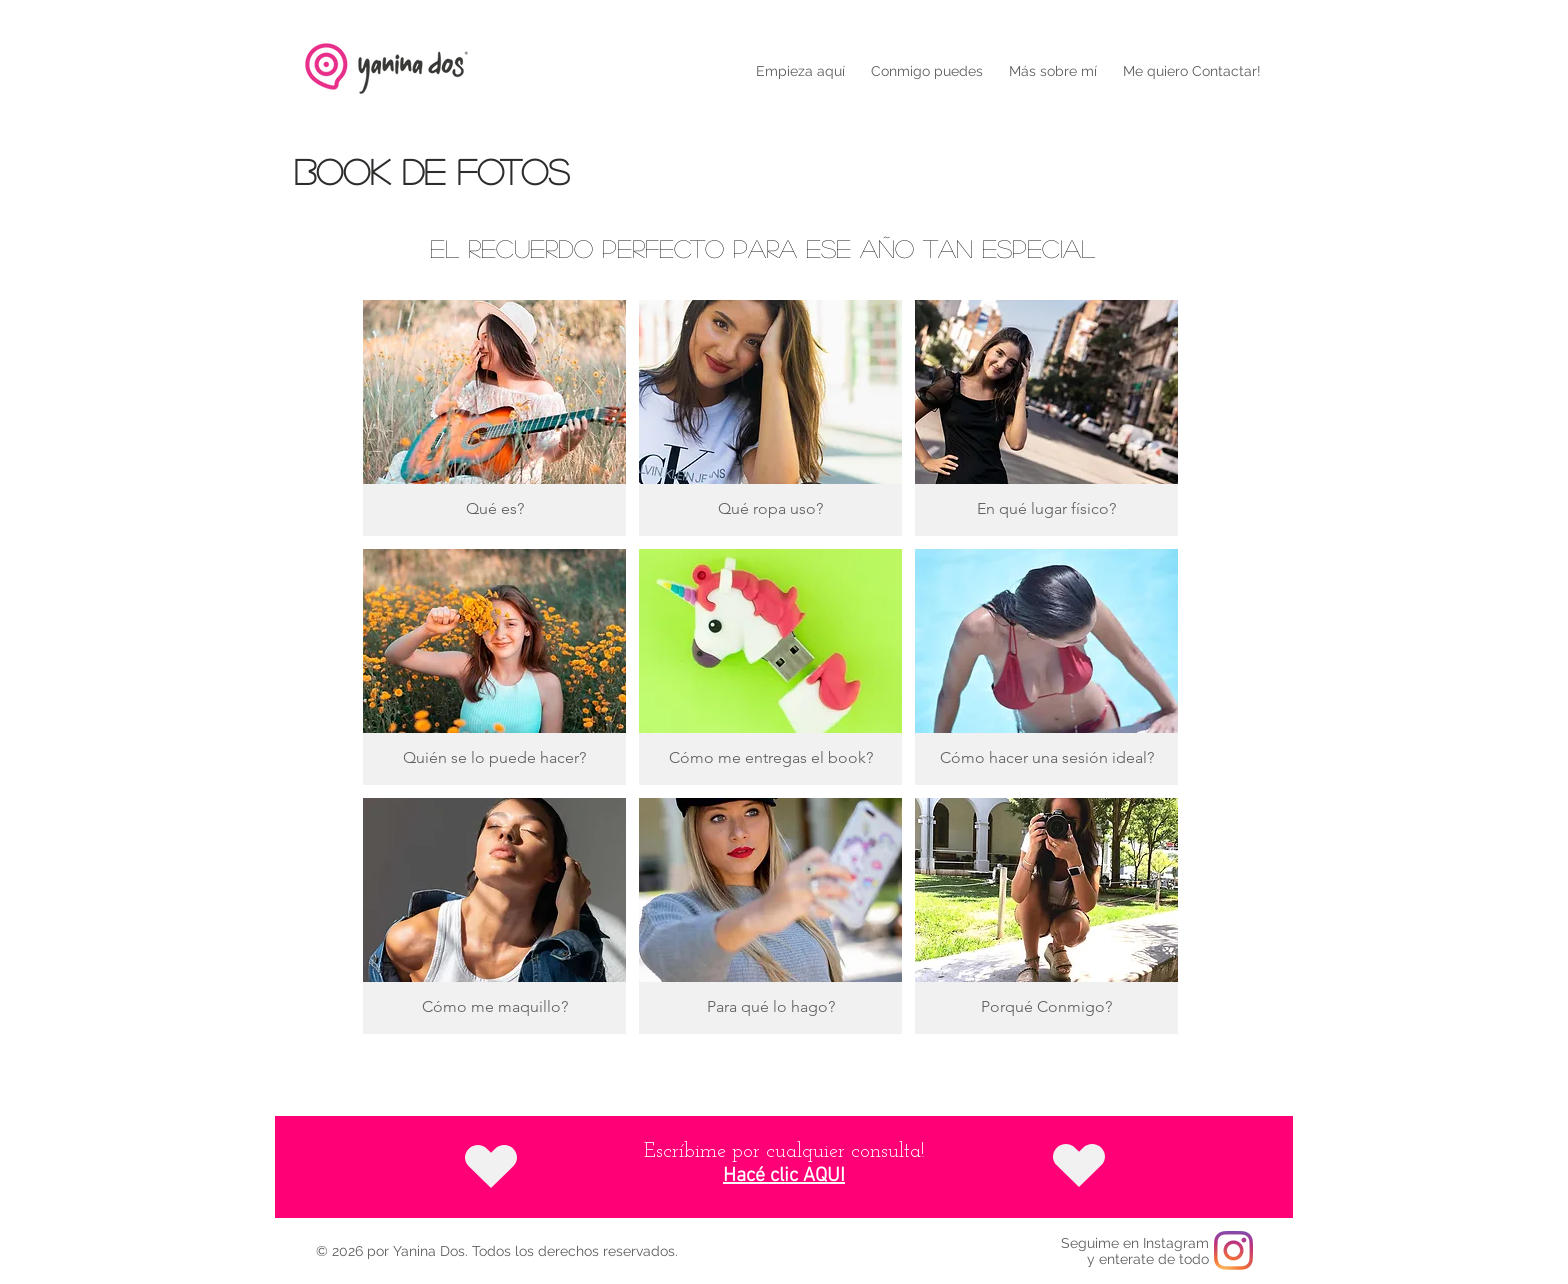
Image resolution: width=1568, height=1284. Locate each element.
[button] (927, 71)
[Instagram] (1233, 1250)
